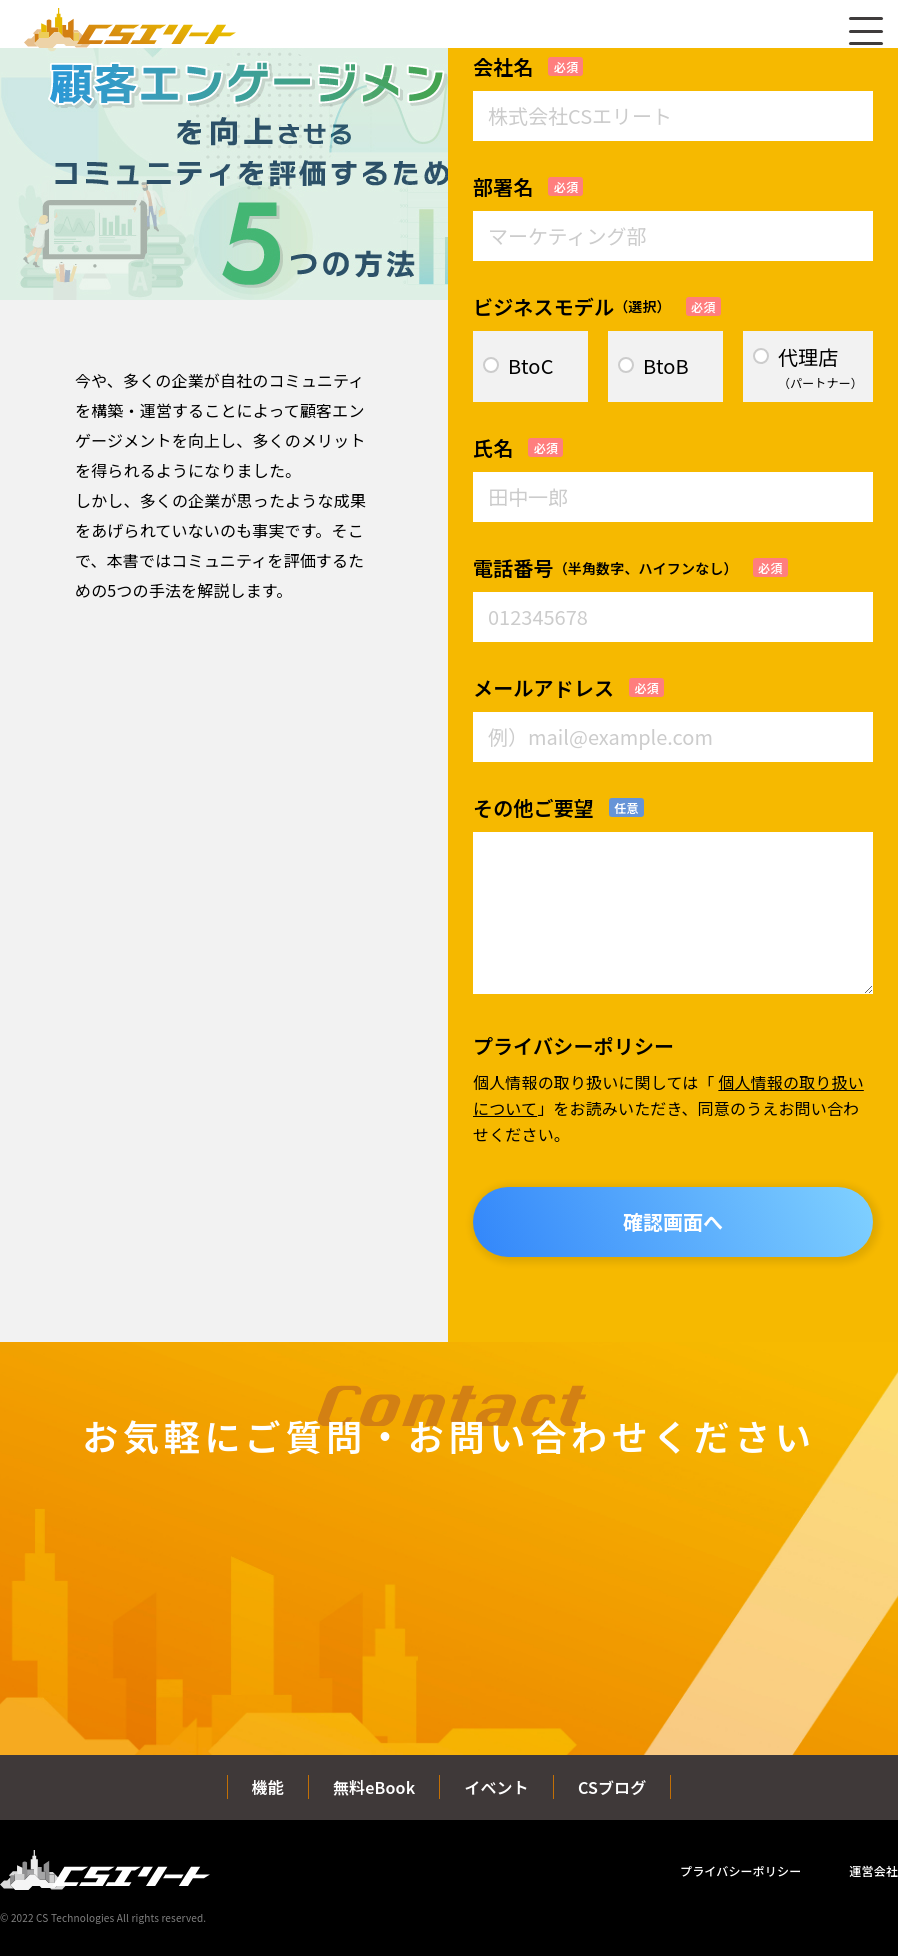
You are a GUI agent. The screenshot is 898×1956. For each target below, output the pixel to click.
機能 (268, 1787)
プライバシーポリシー (740, 1870)
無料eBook (374, 1787)
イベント (496, 1787)
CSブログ (612, 1787)
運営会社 (873, 1870)
